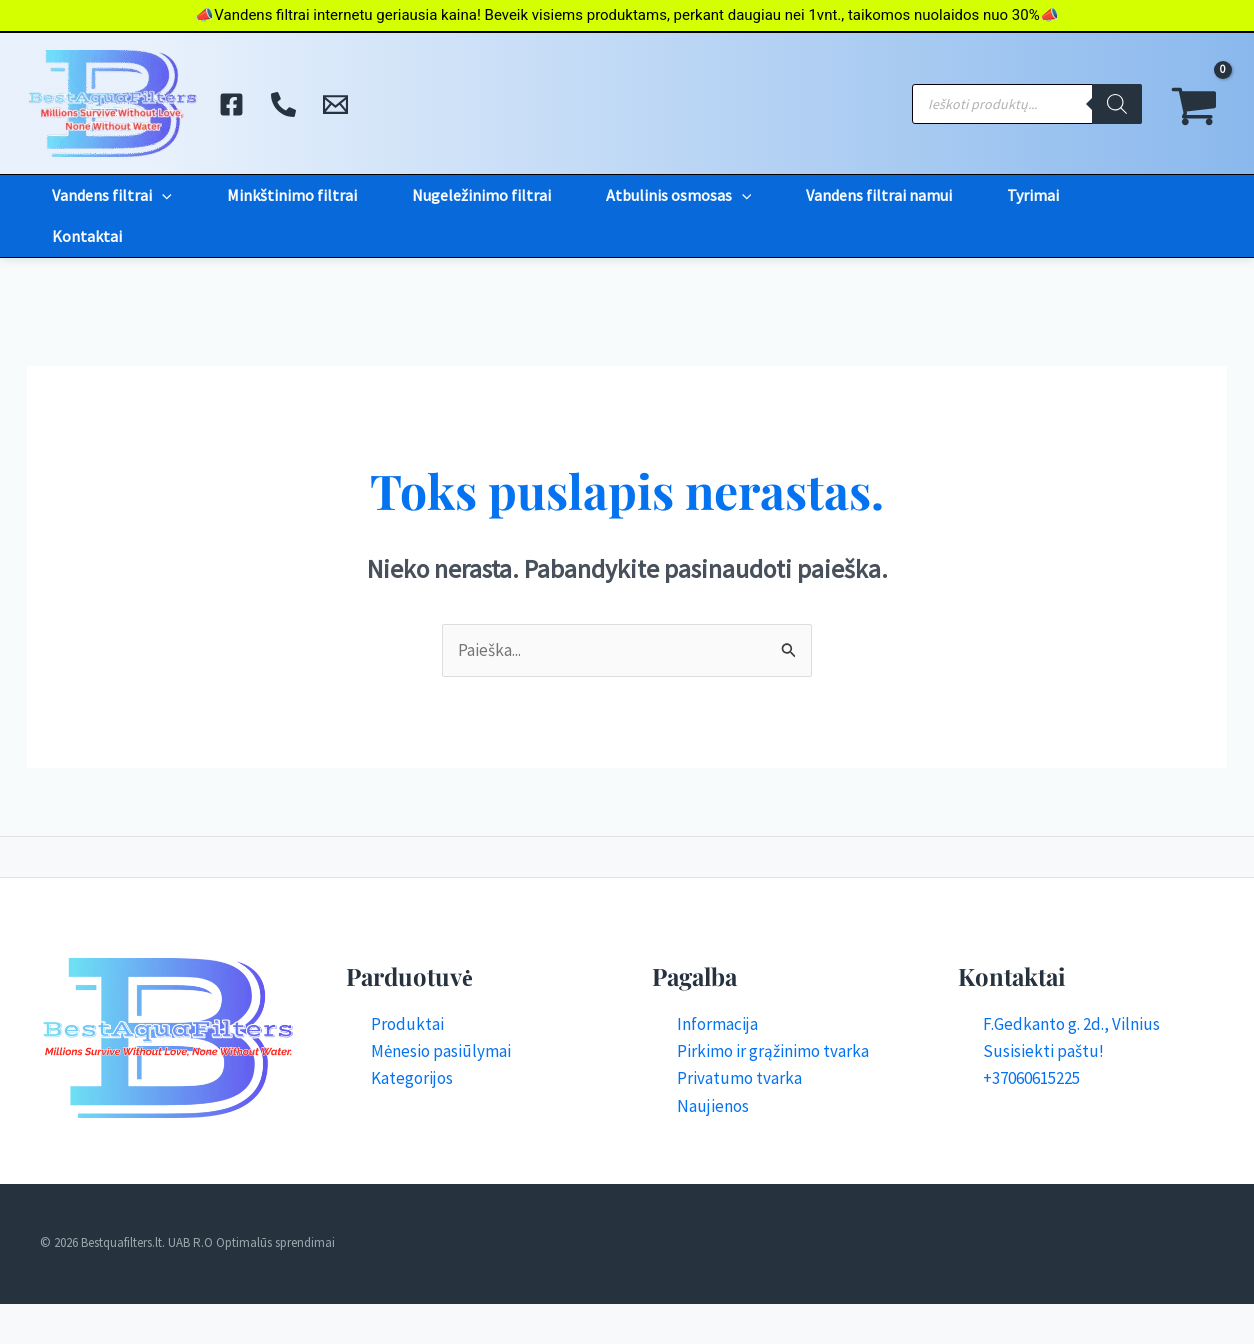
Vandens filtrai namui (879, 195)
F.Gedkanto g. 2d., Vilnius (1071, 1024)
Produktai (407, 1024)
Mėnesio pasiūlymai (441, 1051)
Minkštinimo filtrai (292, 195)
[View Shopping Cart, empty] (1194, 104)
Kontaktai (87, 236)
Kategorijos (412, 1078)
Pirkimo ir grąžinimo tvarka (773, 1051)
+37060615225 (1031, 1078)
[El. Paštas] (335, 104)
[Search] (1117, 104)
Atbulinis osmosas (679, 195)
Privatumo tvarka (739, 1078)
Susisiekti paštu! (1043, 1051)
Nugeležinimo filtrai (481, 195)
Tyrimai (1033, 195)
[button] (162, 195)
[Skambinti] (283, 104)
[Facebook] (231, 104)
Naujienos (713, 1106)
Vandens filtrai (112, 195)
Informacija (717, 1024)
